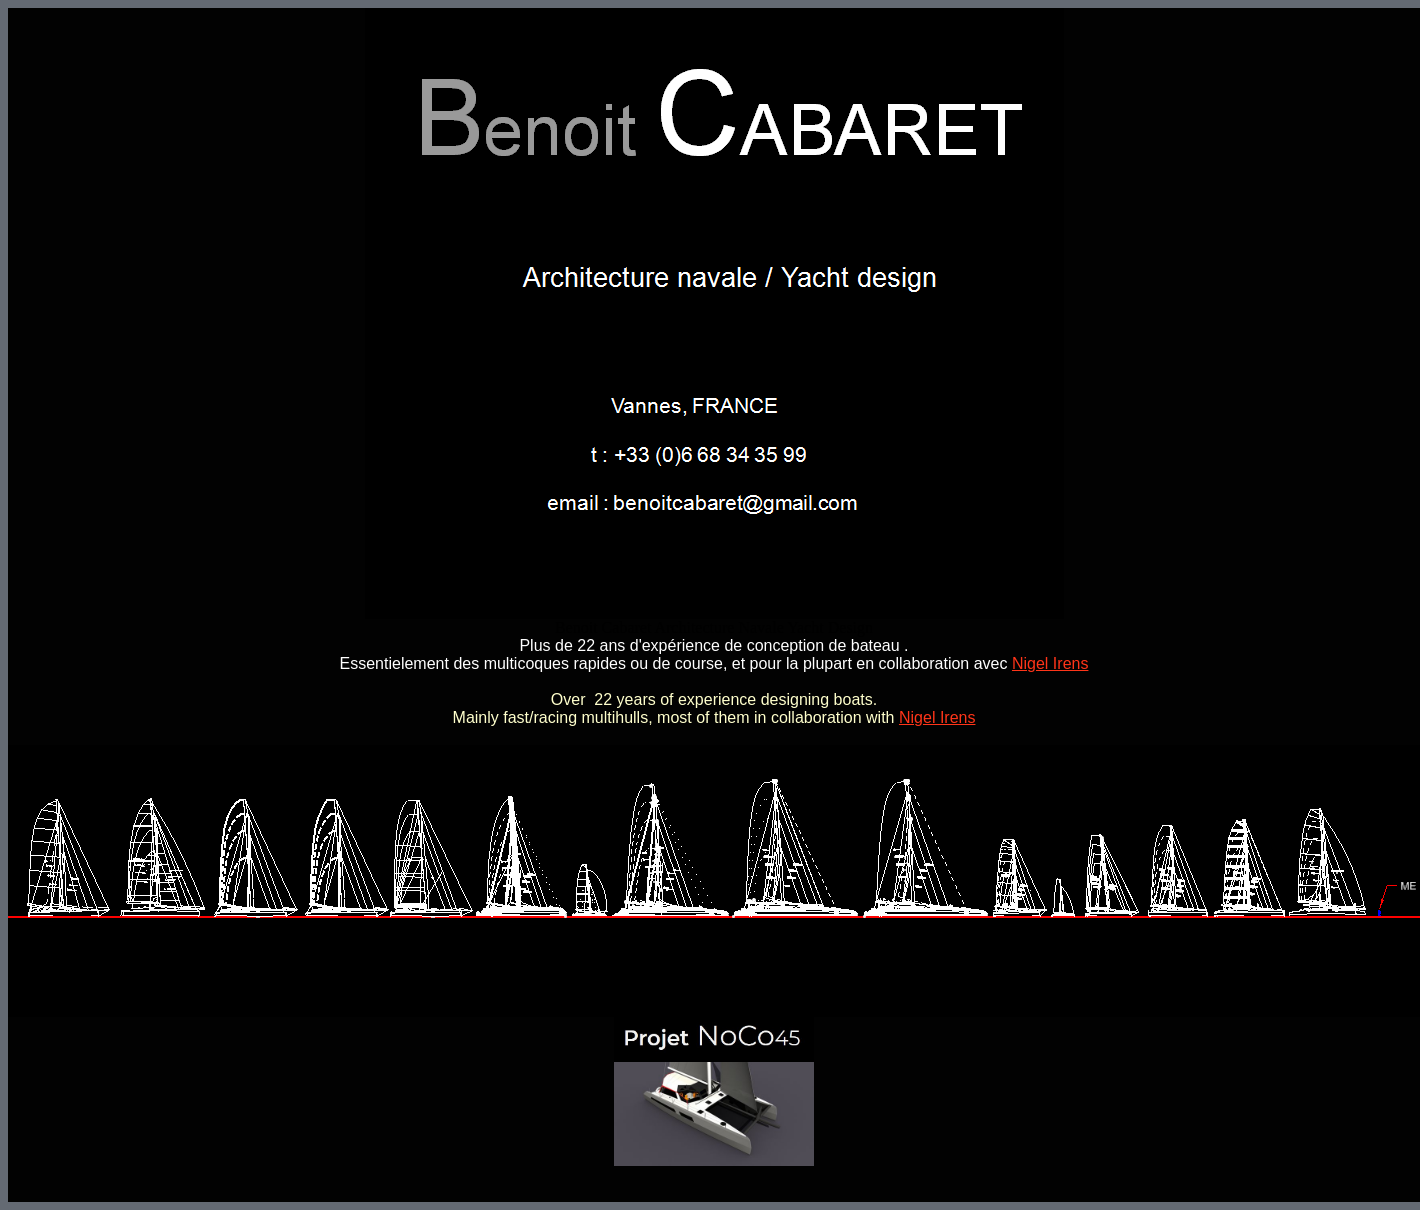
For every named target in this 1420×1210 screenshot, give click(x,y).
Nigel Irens (1050, 663)
